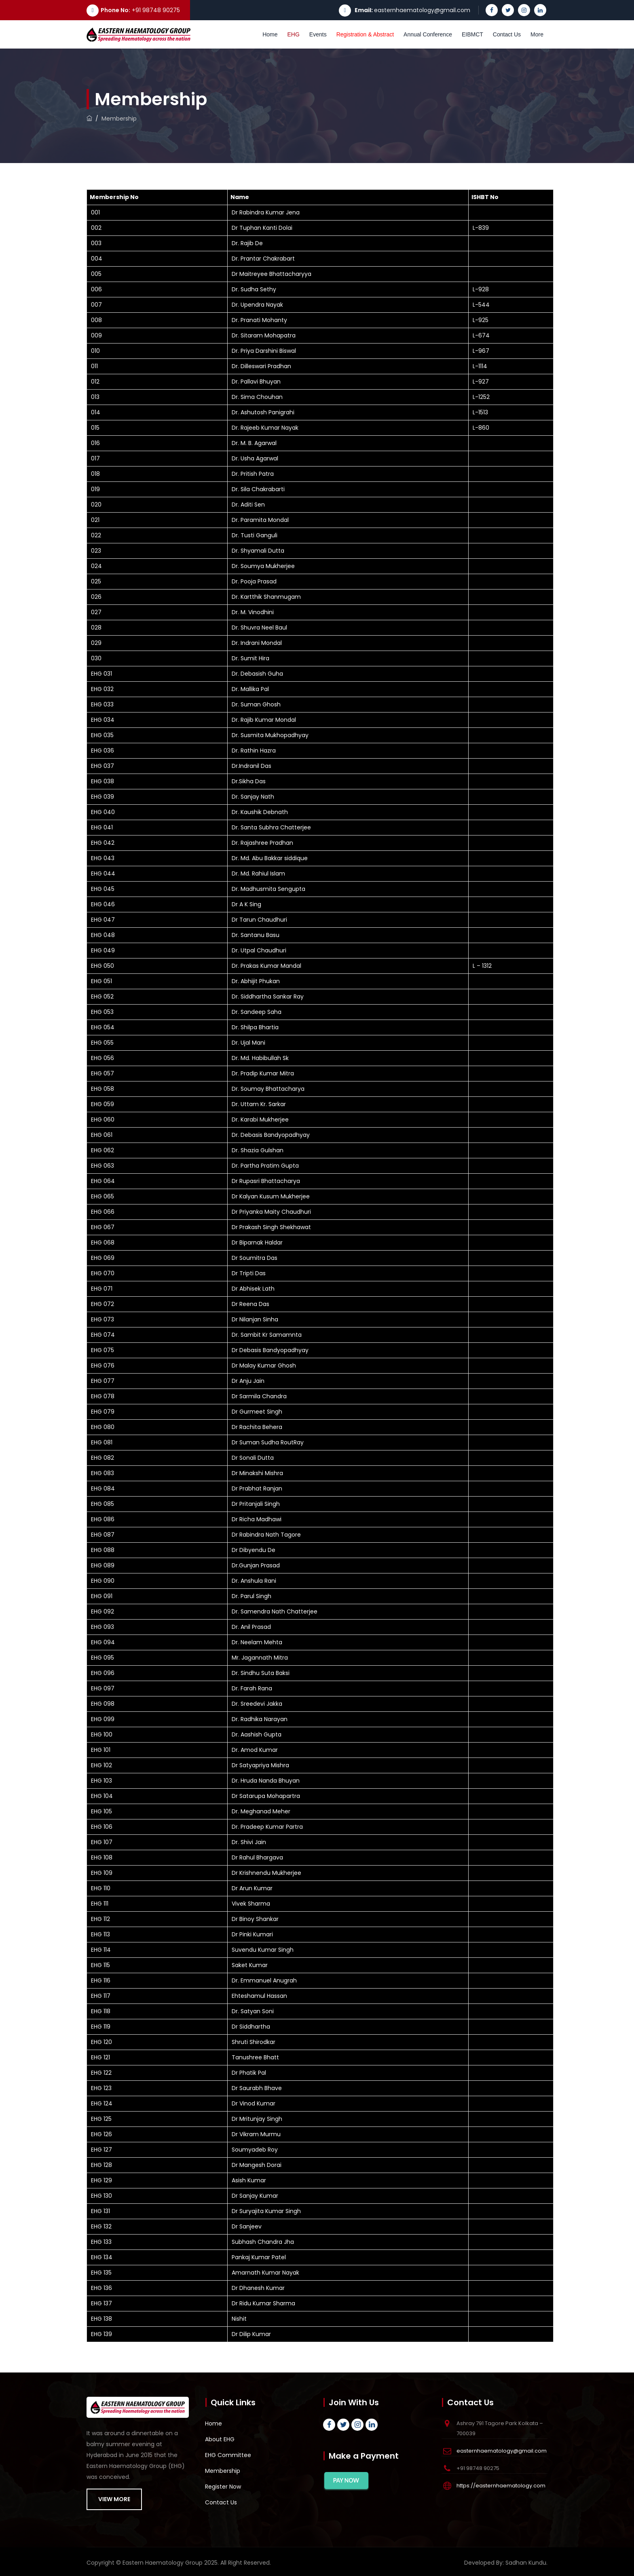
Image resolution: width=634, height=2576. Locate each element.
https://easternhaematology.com (500, 2485)
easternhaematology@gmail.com (422, 10)
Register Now (223, 2487)
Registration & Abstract (365, 34)
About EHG (220, 2439)
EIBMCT (472, 34)
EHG (293, 34)
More (536, 34)
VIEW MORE (114, 2499)
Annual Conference (428, 34)
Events (318, 34)
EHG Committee (228, 2455)
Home (269, 34)
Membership (222, 2471)
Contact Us (507, 34)
